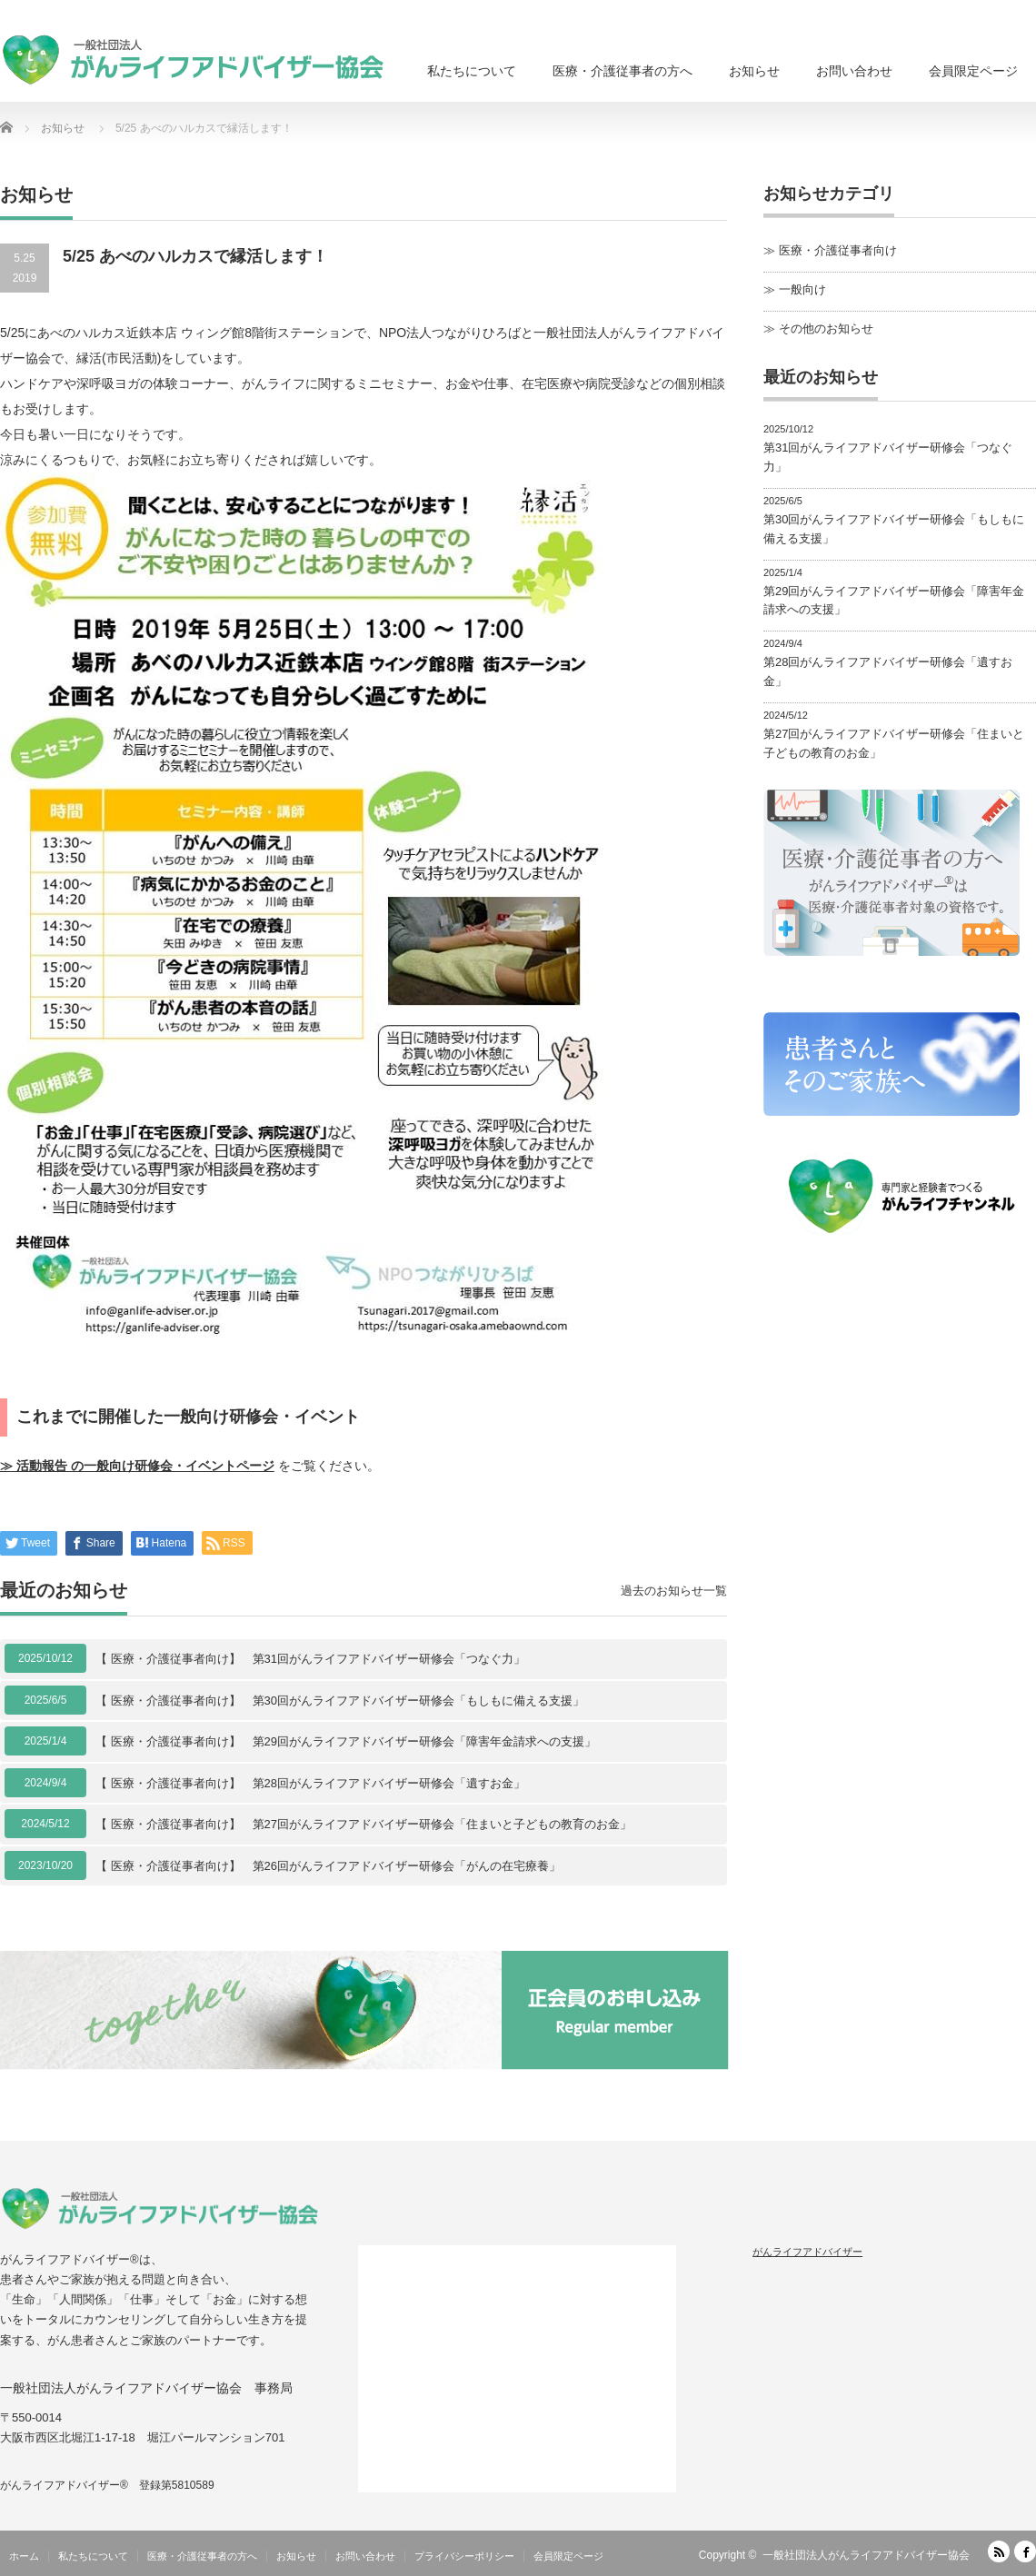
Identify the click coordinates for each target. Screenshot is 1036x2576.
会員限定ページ (973, 71)
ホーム (24, 2556)
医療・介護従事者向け (838, 250)
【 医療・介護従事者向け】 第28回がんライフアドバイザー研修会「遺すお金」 (310, 1783)
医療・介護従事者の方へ (622, 71)
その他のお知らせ (826, 328)
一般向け (802, 289)
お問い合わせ (854, 71)
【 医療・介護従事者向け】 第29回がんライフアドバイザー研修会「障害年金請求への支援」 (345, 1741)
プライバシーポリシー (464, 2556)
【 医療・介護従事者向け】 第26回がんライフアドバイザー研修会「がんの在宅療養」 (328, 1866)
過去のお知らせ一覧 (674, 1590)
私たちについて (471, 71)
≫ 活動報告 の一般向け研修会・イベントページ (137, 1465)
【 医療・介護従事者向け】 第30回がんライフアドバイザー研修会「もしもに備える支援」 (339, 1700)
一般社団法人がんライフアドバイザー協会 (866, 2555)
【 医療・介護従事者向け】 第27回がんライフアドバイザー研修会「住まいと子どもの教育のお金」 (363, 1824)
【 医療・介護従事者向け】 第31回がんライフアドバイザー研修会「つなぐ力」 (310, 1659)
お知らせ (754, 71)
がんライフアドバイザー (807, 2251)
